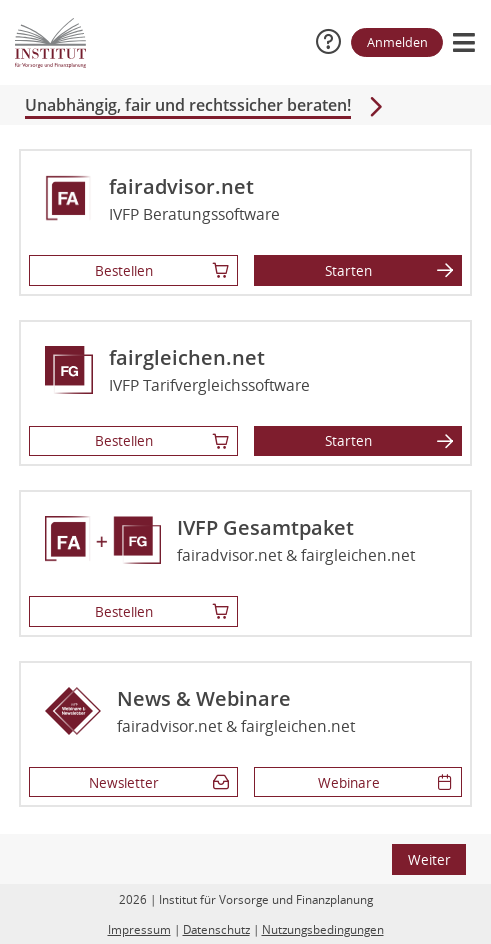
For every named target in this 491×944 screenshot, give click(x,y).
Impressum (139, 929)
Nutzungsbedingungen (323, 929)
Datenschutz (216, 929)
